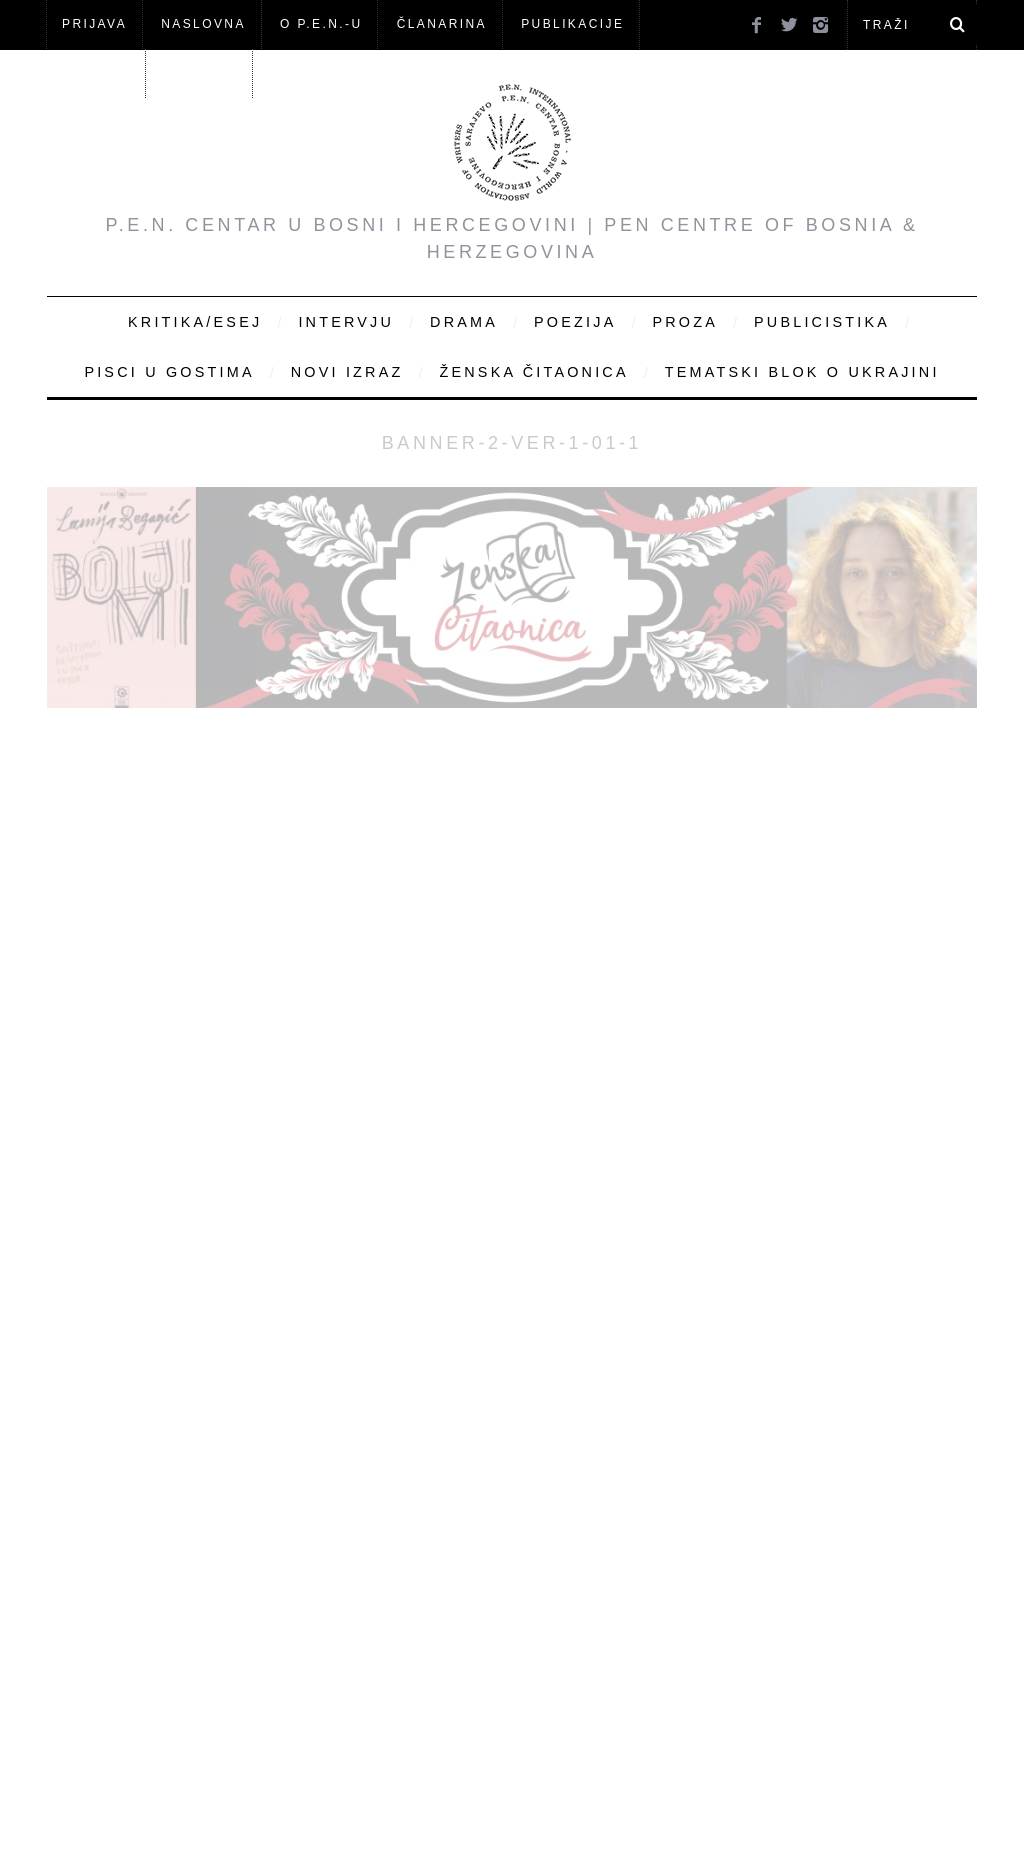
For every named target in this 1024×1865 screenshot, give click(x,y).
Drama (464, 322)
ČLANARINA (442, 24)
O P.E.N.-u (321, 24)
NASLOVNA (203, 24)
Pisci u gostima (169, 372)
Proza (685, 322)
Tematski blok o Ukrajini (802, 372)
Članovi (95, 73)
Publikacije (572, 24)
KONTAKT (201, 73)
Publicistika (822, 322)
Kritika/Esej (195, 322)
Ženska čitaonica (533, 372)
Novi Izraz (347, 372)
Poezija (575, 322)
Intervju (346, 322)
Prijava (94, 24)
